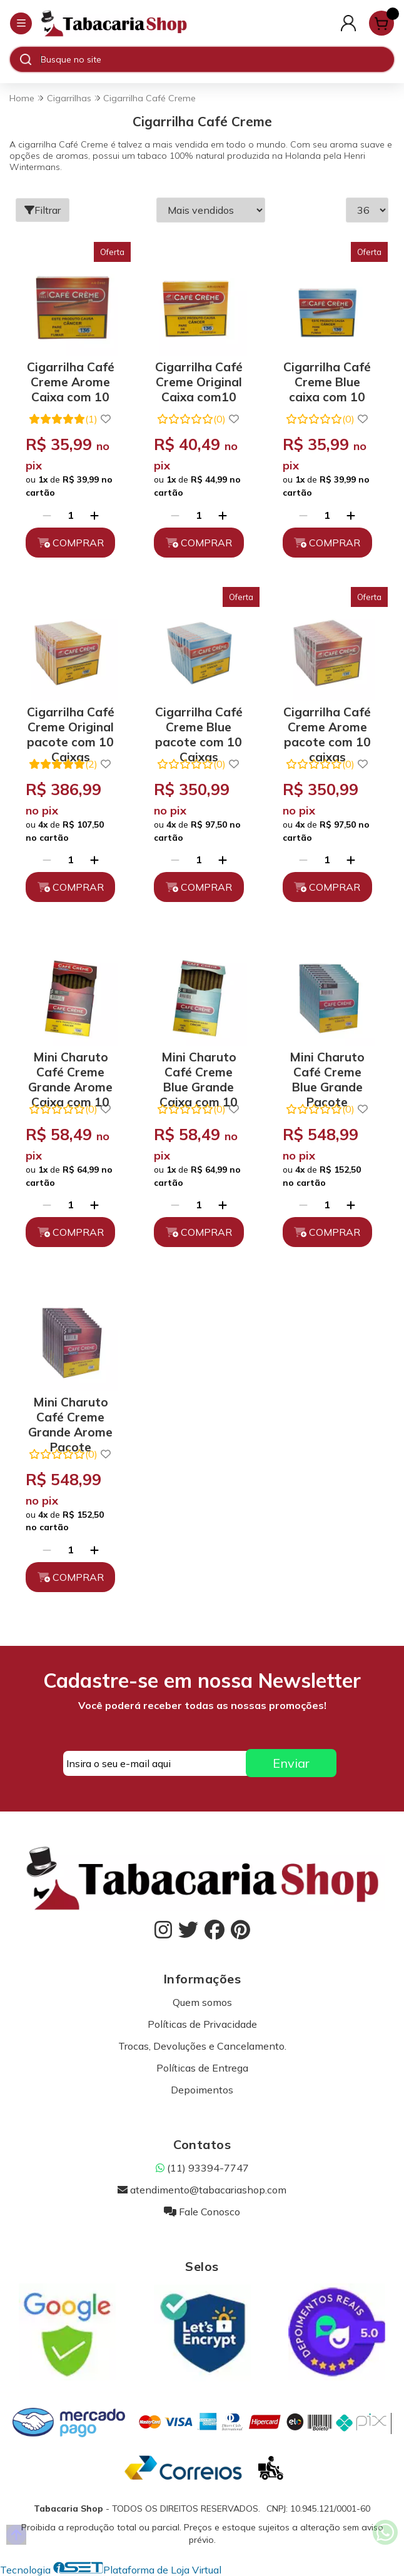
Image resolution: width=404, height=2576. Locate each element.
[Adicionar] (94, 515)
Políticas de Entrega (202, 2068)
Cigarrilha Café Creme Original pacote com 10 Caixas (70, 724)
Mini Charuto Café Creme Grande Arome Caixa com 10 (70, 1070)
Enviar (291, 1763)
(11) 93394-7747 (202, 2168)
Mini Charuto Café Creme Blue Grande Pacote (327, 1070)
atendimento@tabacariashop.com (202, 2189)
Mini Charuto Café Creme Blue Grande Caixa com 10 (198, 1070)
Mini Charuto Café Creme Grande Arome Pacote (70, 1415)
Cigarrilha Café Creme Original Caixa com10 (199, 379)
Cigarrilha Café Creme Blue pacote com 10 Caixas (199, 724)
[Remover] (47, 515)
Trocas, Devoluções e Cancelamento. (202, 2046)
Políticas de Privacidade (202, 2024)
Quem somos (202, 2002)
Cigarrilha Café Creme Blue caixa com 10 (327, 379)
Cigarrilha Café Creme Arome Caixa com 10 (70, 379)
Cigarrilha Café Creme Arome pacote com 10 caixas (327, 724)
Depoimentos (202, 2089)
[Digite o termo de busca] (217, 59)
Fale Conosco (202, 2211)
